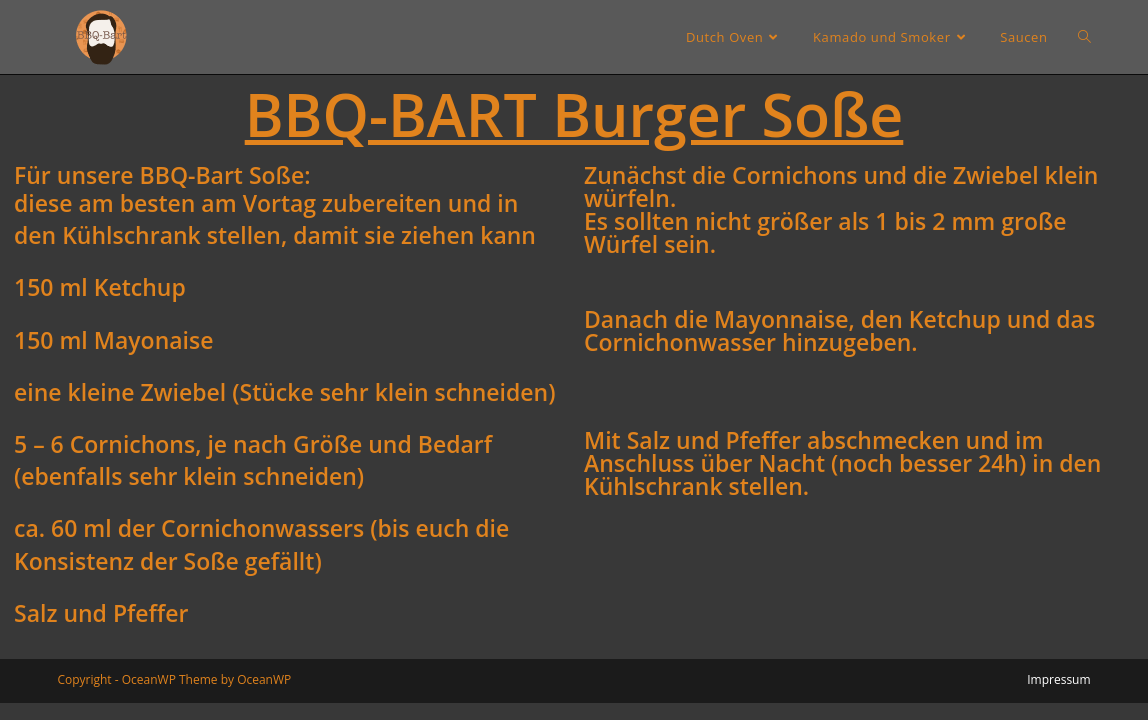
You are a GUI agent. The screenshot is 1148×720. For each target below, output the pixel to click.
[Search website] (1084, 37)
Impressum (1058, 679)
